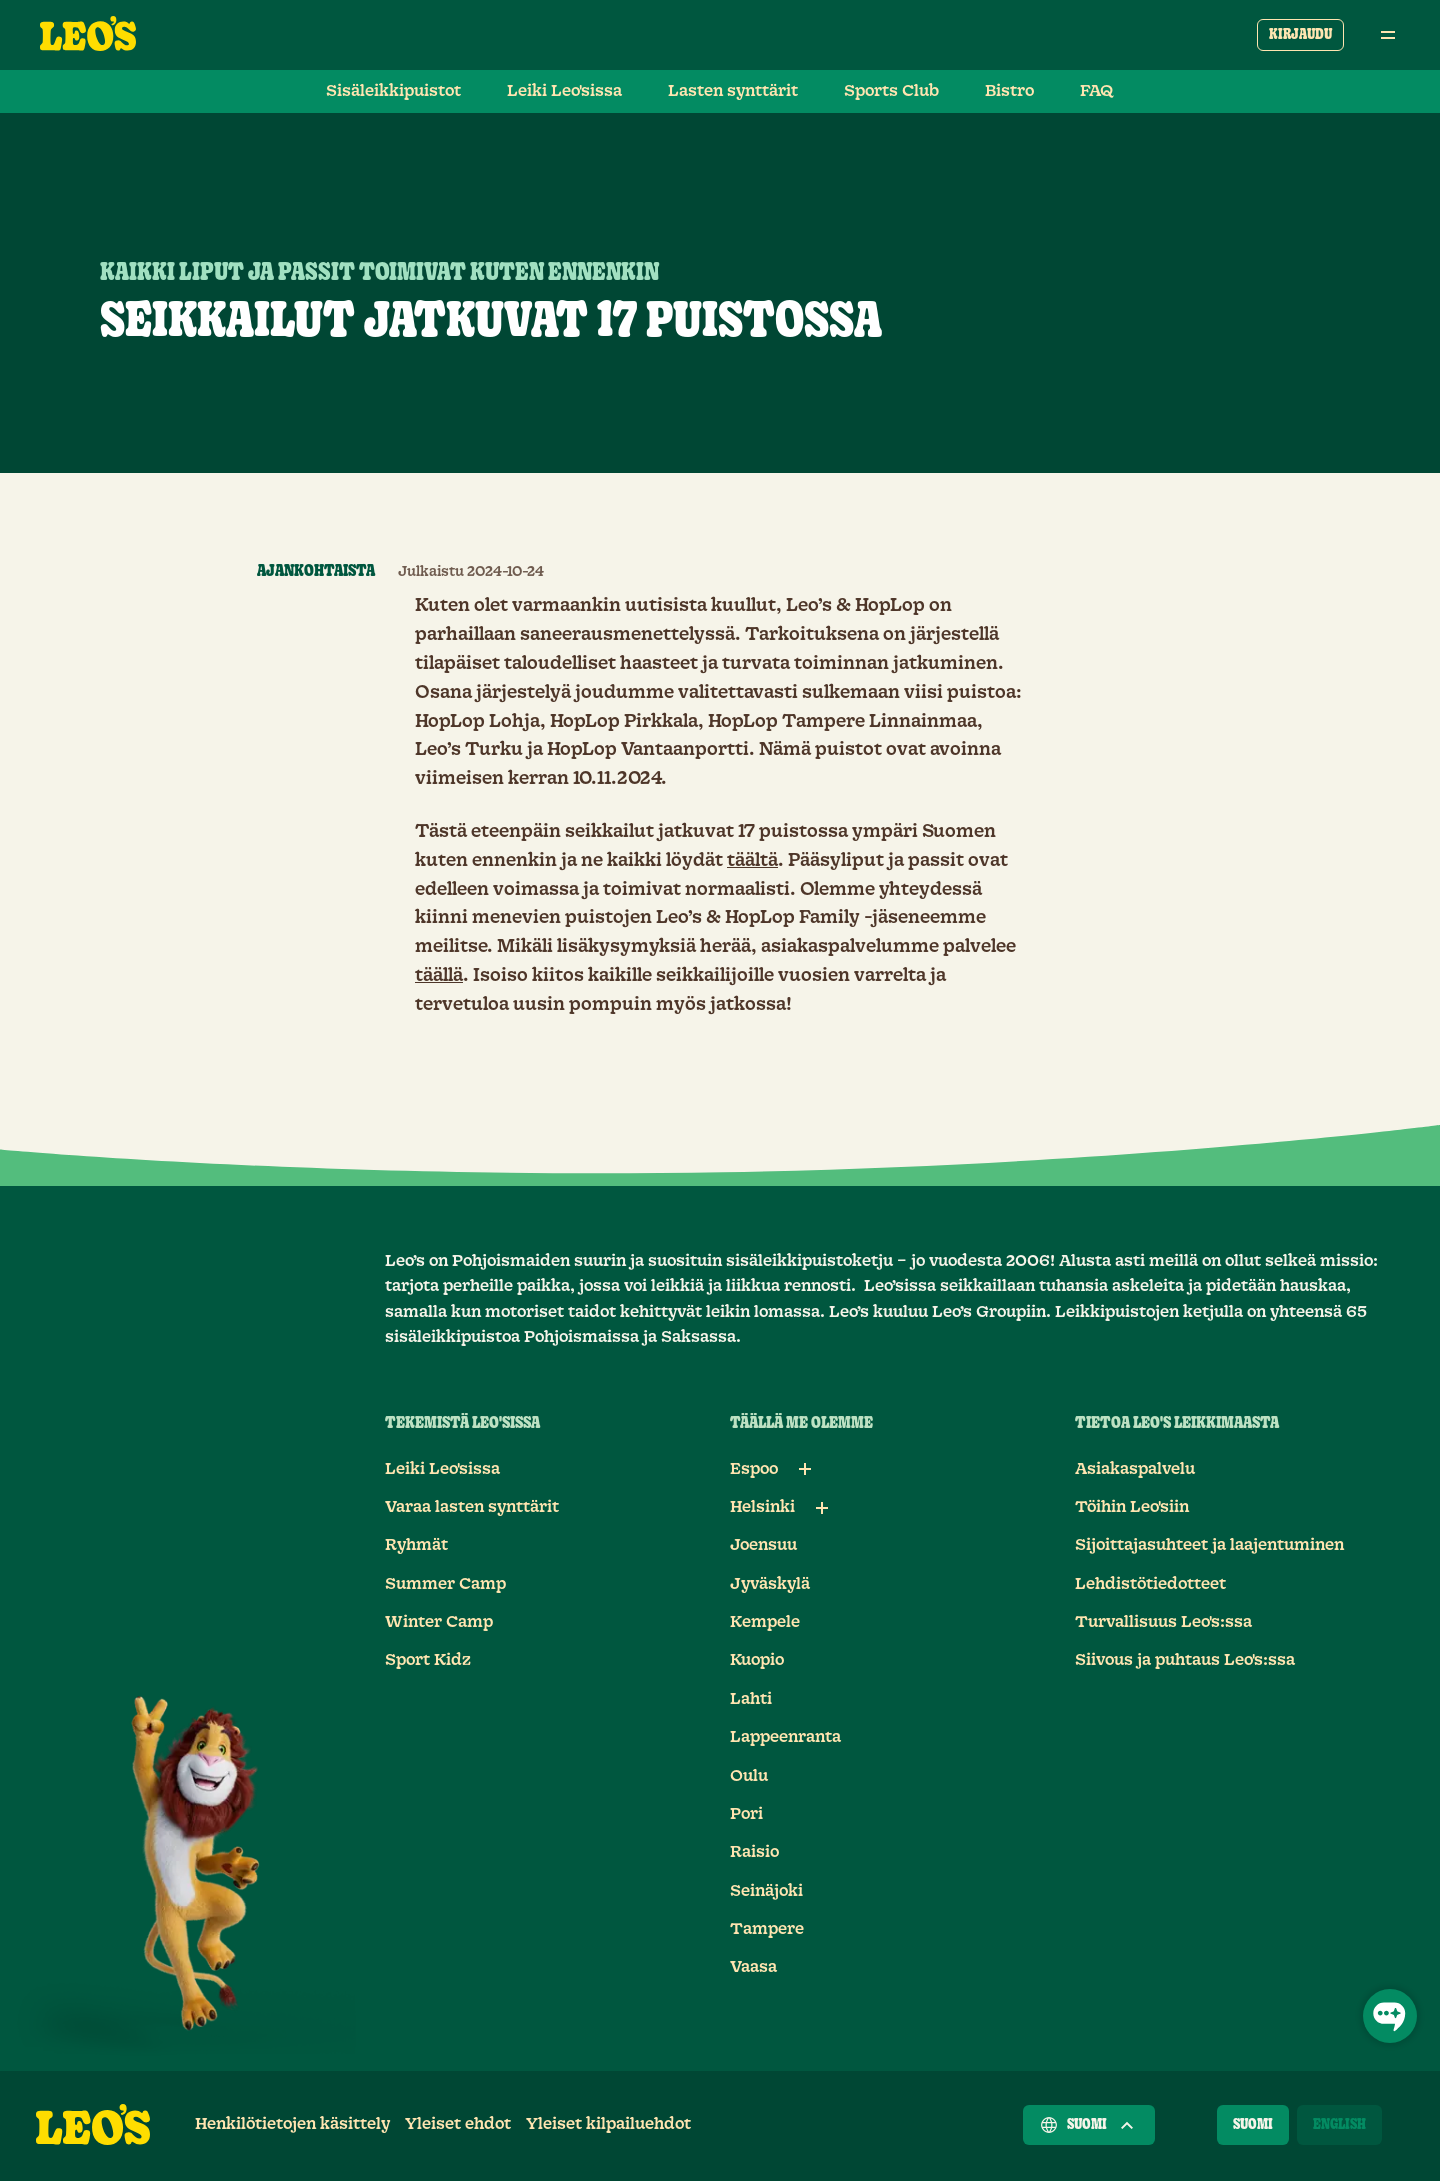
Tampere (767, 1929)
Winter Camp (439, 1622)
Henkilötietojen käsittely (292, 2124)
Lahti (751, 1699)
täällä (439, 976)
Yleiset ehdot (458, 2124)
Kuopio (757, 1660)
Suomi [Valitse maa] (1089, 2125)
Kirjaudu (1300, 35)
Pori (746, 1814)
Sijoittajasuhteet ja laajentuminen (1209, 1545)
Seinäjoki (766, 1891)
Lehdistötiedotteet (1150, 1584)
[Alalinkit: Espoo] (805, 1469)
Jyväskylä (770, 1584)
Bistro (1009, 91)
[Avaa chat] (1390, 2016)
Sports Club (891, 91)
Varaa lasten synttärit (472, 1507)
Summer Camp (445, 1584)
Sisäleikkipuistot (393, 91)
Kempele (765, 1622)
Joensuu (763, 1545)
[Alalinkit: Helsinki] (822, 1508)
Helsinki (762, 1507)
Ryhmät (416, 1545)
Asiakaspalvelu (1135, 1469)
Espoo (754, 1469)
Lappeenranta (785, 1737)
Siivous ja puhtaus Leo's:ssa (1185, 1660)
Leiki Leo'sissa (564, 91)
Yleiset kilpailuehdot (608, 2124)
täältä (752, 861)
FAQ (1097, 91)
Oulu (749, 1776)
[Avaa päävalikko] (1388, 35)
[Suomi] (1253, 2125)
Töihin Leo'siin (1132, 1507)
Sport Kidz (428, 1660)
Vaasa (753, 1967)
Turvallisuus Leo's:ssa (1163, 1622)
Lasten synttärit (733, 91)
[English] (1339, 2125)
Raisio (754, 1852)
